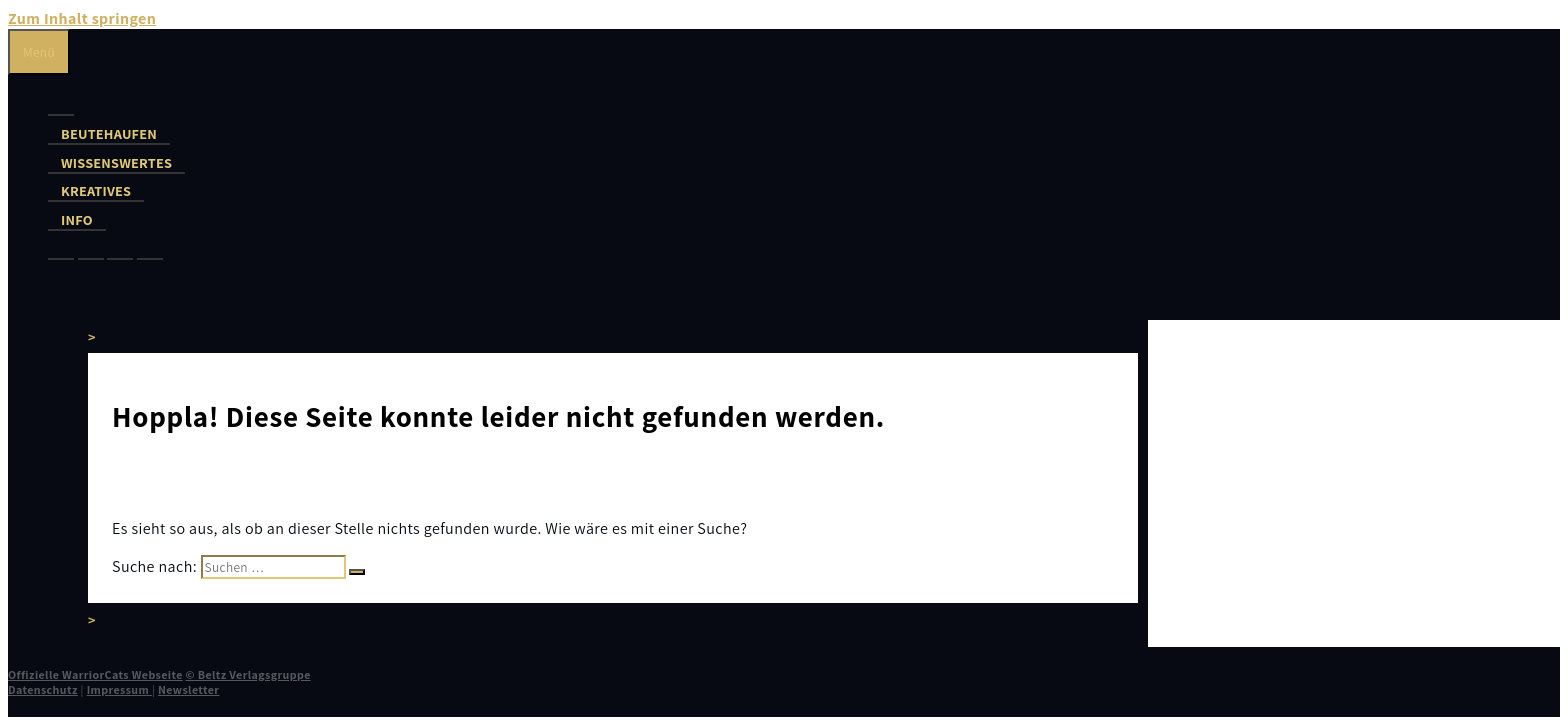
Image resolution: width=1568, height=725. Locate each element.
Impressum (119, 689)
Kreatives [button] (96, 190)
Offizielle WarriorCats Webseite (95, 674)
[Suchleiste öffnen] (21, 299)
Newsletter (188, 689)
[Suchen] (357, 572)
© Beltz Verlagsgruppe (248, 674)
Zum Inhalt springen (82, 18)
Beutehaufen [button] (109, 133)
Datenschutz (43, 689)
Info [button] (77, 219)
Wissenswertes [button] (116, 162)
